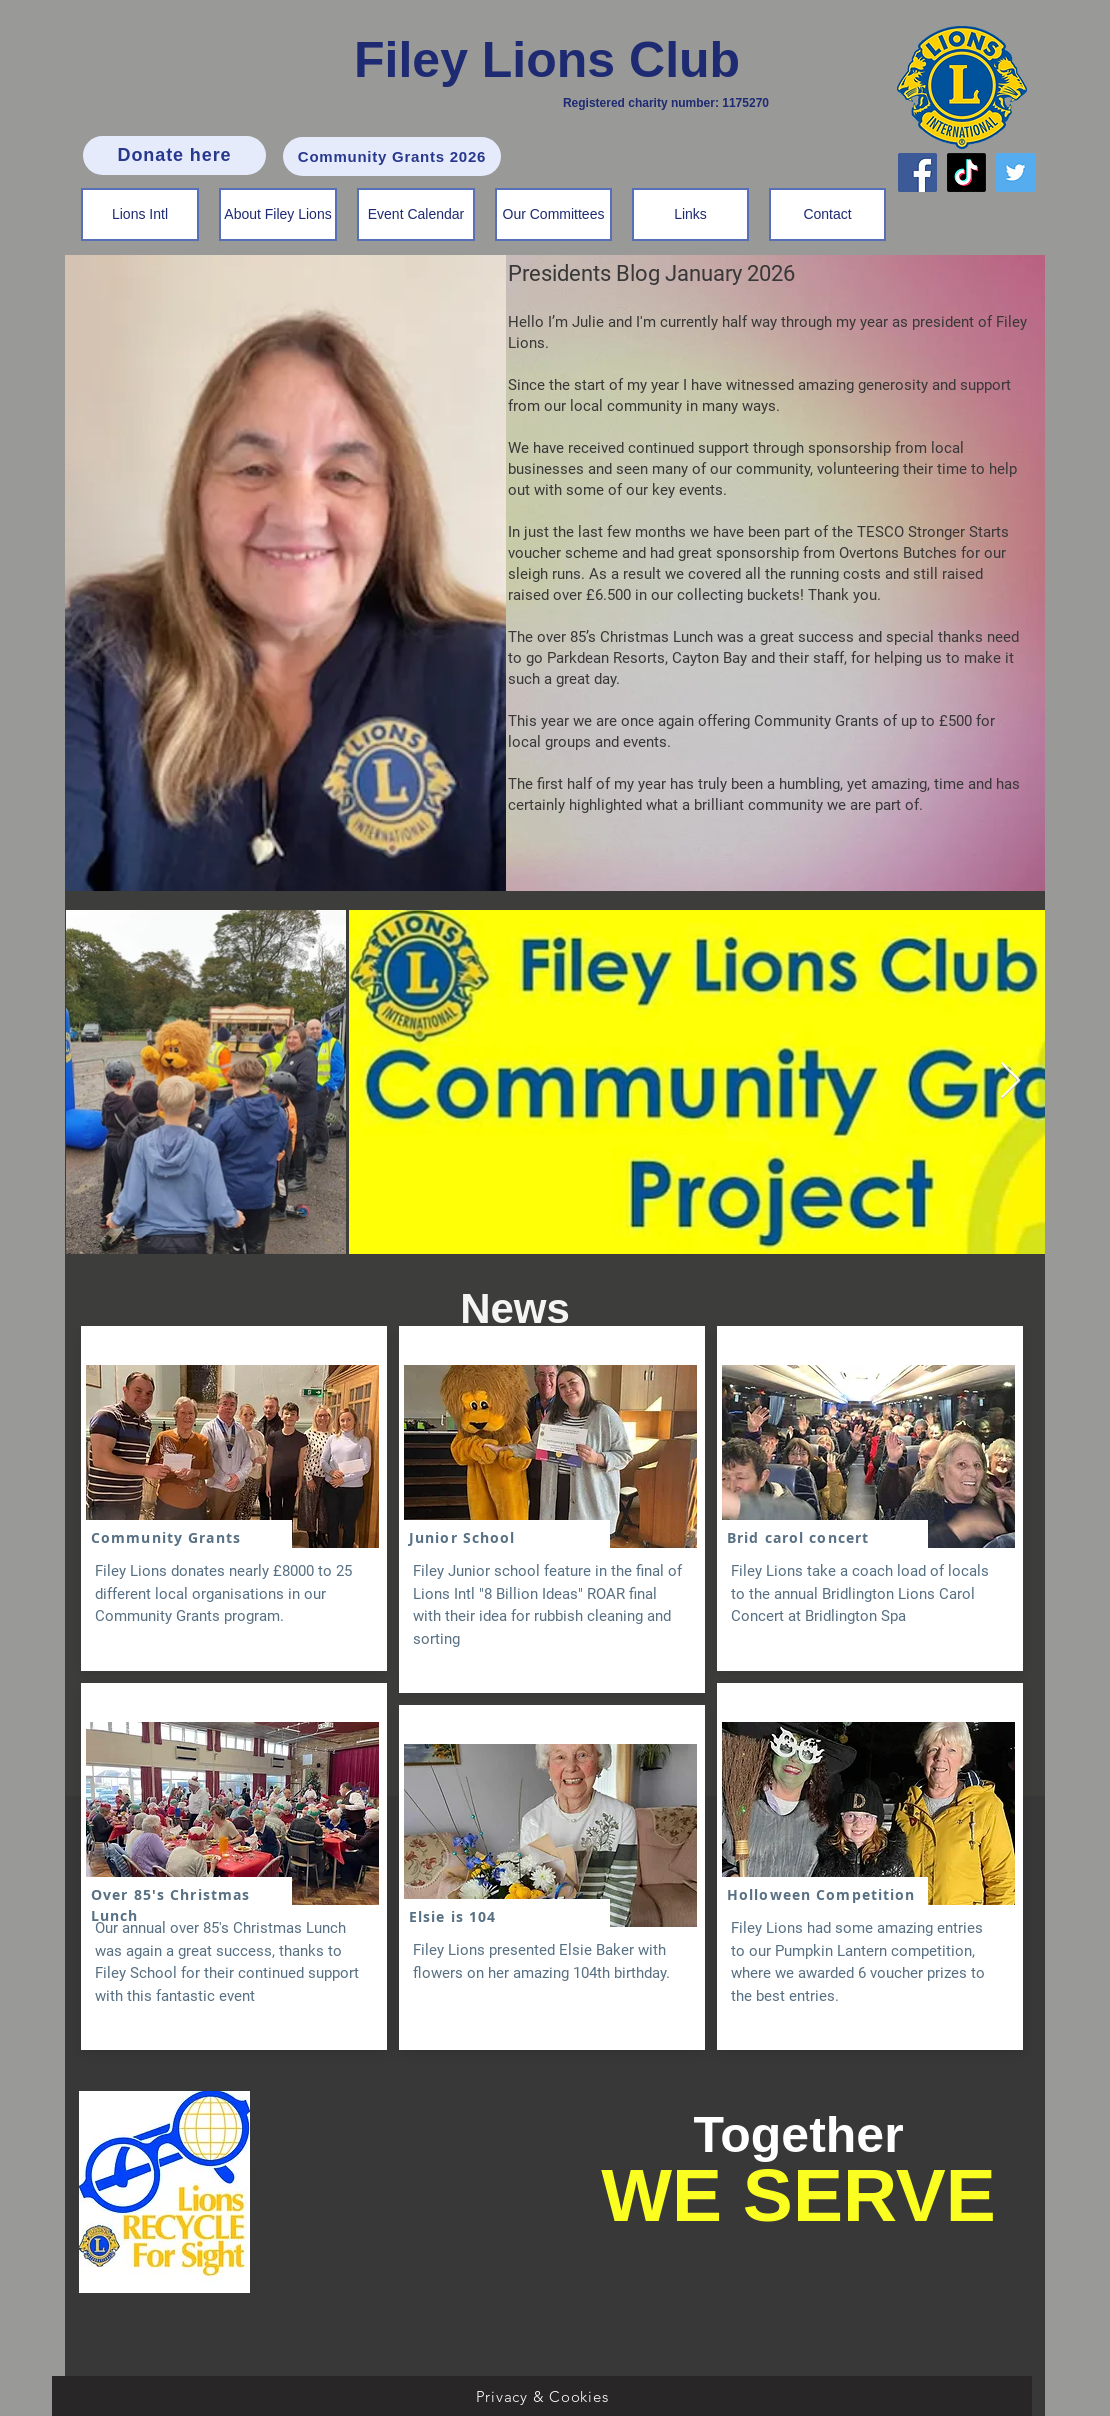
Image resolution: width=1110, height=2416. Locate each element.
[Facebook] (917, 172)
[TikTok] (966, 172)
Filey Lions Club (547, 60)
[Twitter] (1015, 172)
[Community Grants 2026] (392, 156)
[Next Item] (1010, 1081)
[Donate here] (174, 155)
